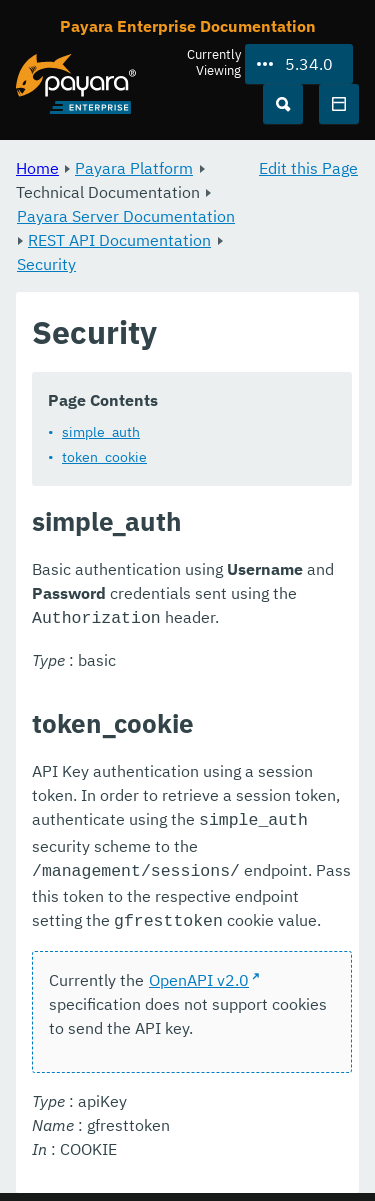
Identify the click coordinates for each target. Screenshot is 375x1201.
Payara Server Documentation (126, 216)
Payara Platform (134, 168)
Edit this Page (308, 168)
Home (37, 168)
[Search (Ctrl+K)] (283, 104)
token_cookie (104, 457)
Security (46, 264)
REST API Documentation (119, 240)
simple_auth (101, 432)
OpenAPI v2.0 (199, 972)
